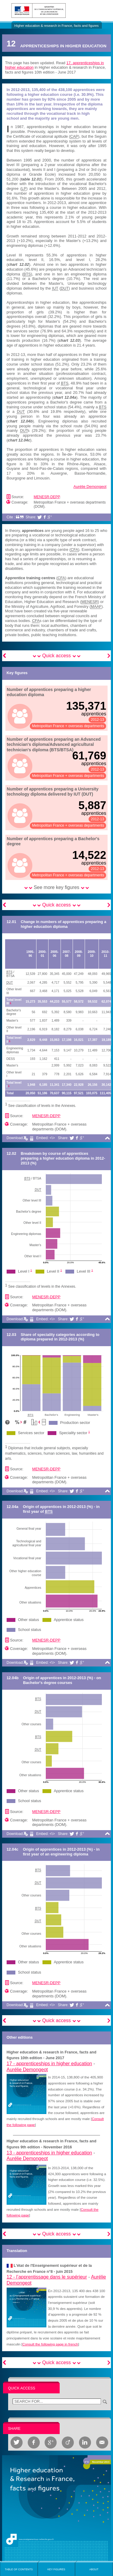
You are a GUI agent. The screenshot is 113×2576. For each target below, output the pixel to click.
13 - (49, 2152)
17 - (49, 2063)
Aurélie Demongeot (90, 486)
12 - (47, 2276)
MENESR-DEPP (47, 497)
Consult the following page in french (50, 2344)
